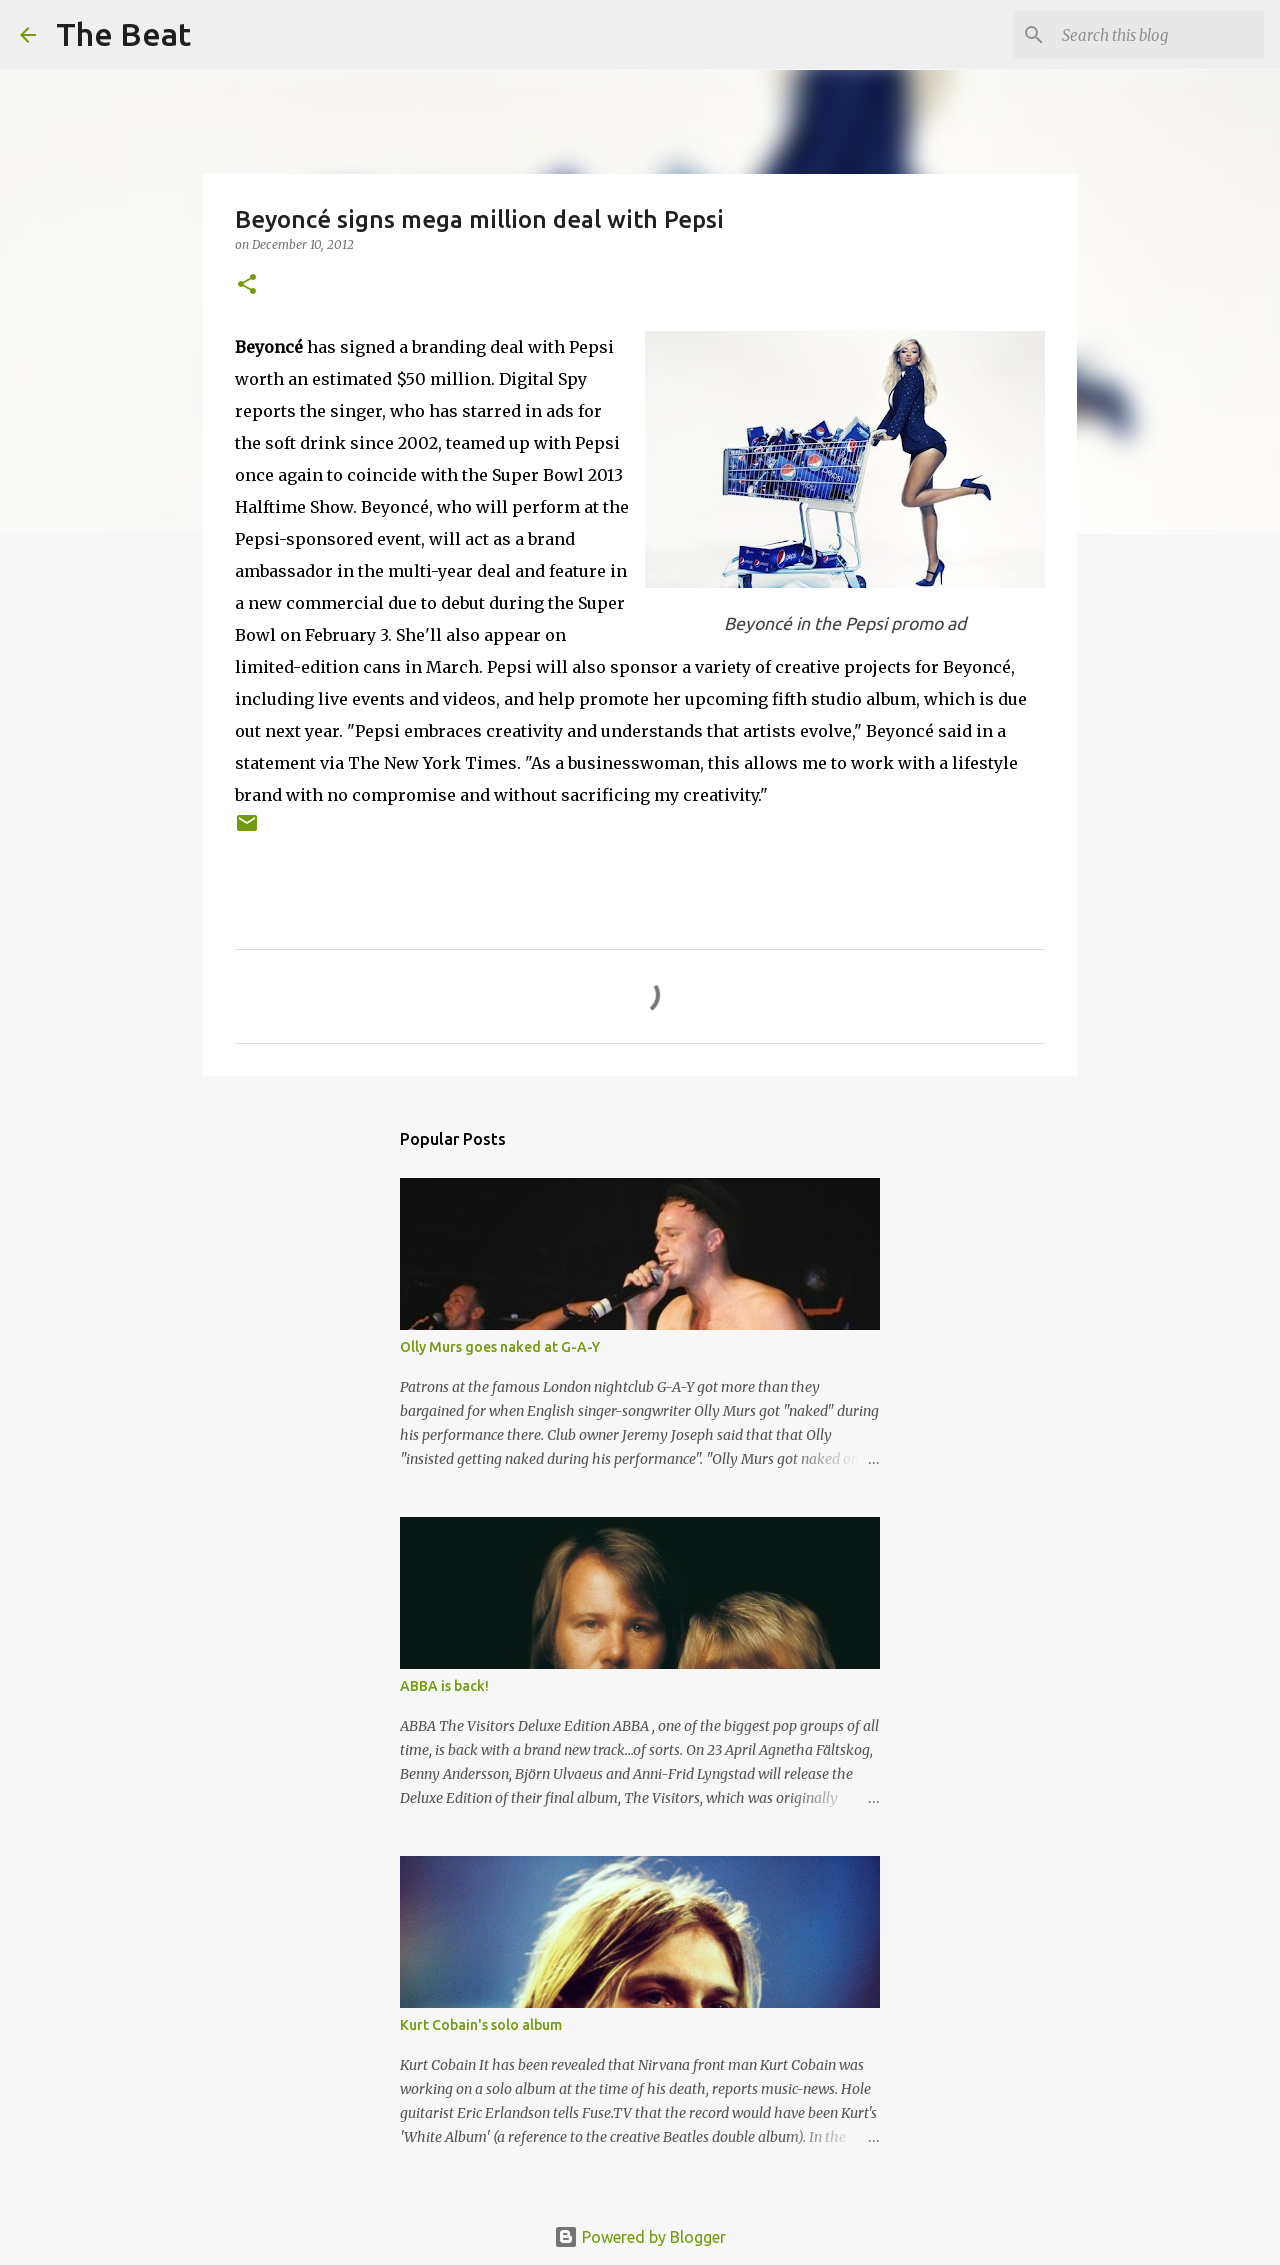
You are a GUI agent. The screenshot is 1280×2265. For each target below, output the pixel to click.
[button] (247, 285)
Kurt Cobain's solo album (481, 2025)
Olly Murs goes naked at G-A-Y (500, 1347)
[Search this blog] (1159, 35)
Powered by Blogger (640, 2237)
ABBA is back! (444, 1686)
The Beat (123, 34)
